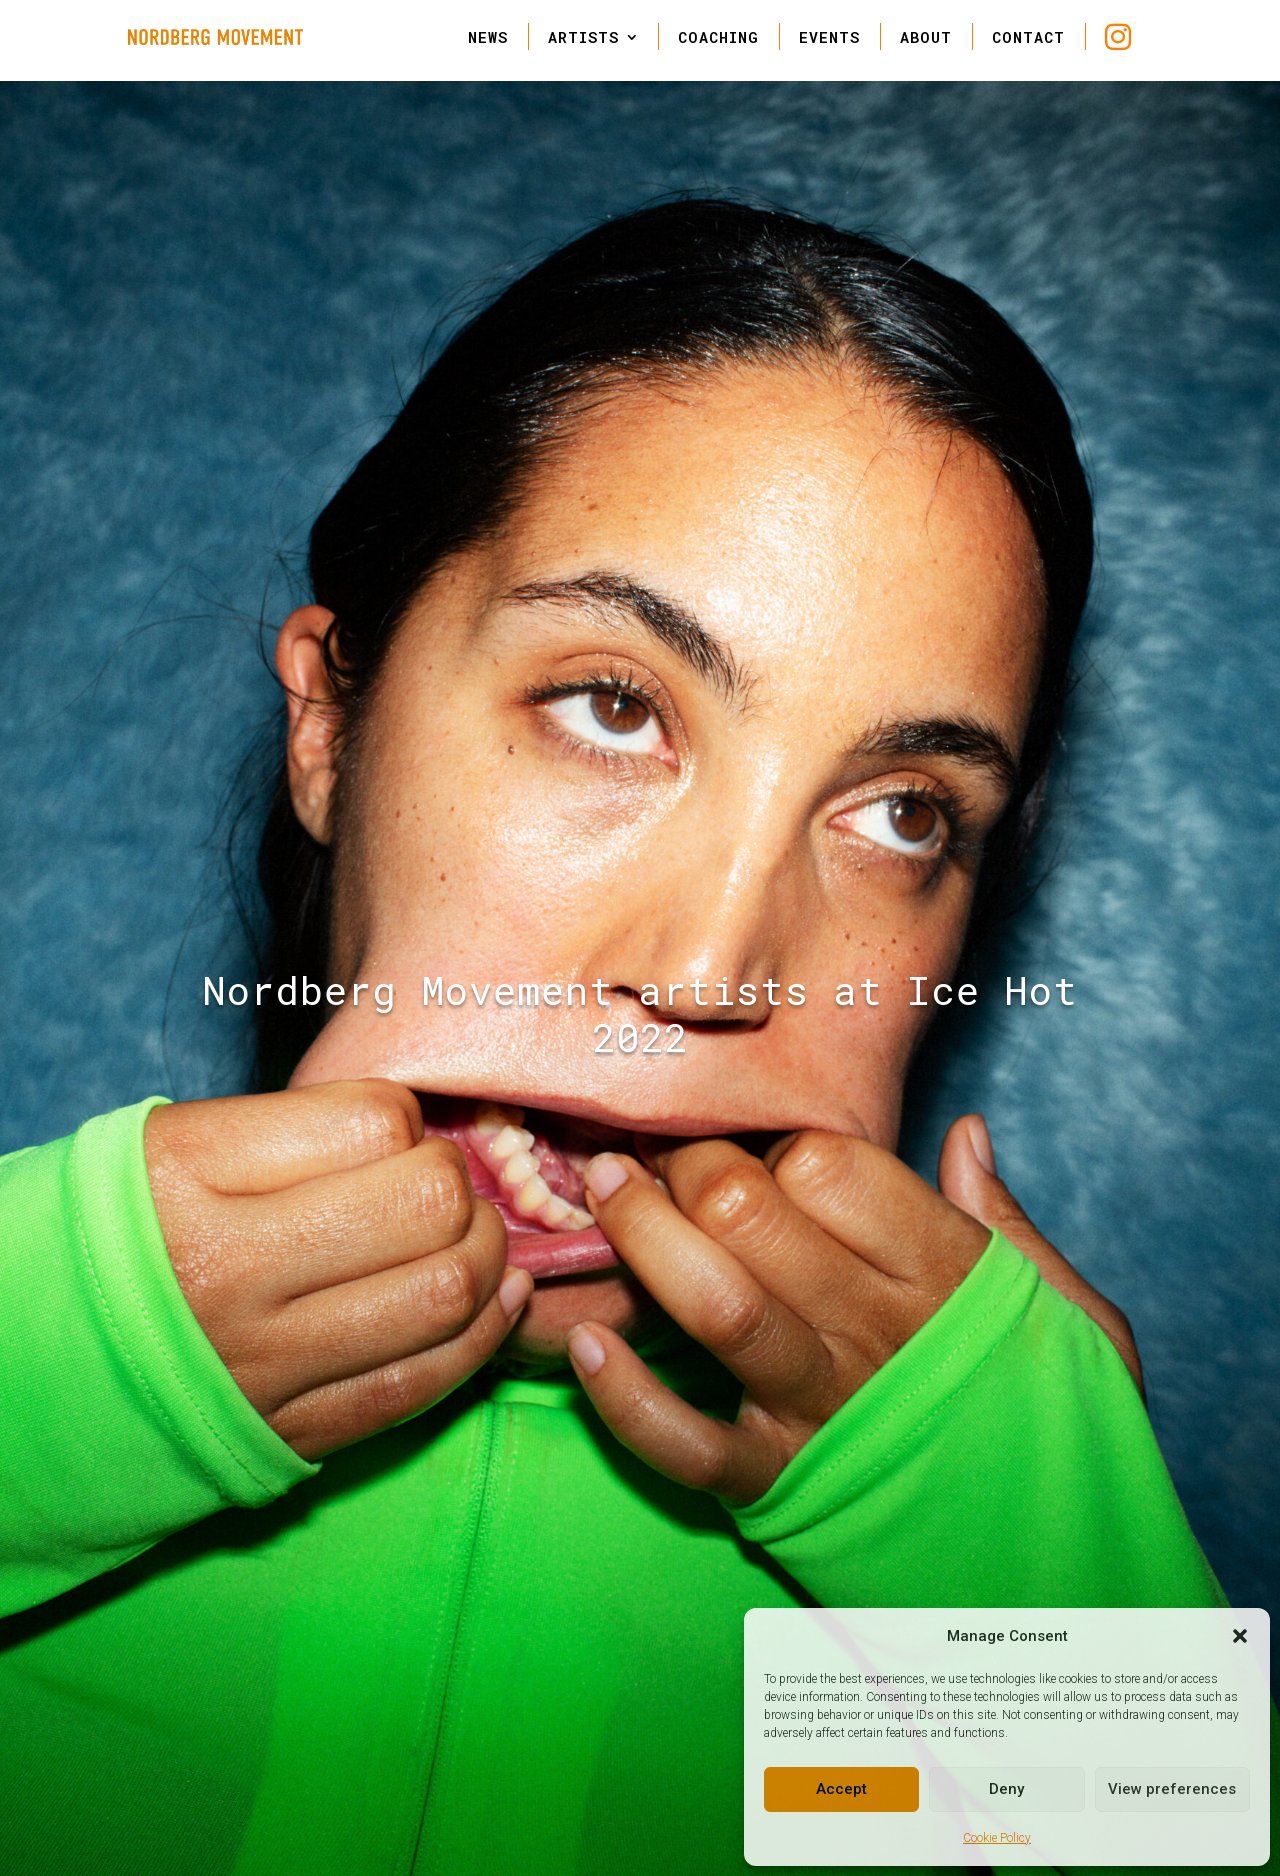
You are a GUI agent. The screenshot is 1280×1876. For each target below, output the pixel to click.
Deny (1006, 1789)
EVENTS (829, 37)
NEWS (488, 37)
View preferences (1172, 1789)
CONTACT (1028, 37)
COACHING (718, 37)
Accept (841, 1789)
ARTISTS (583, 37)
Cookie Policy (997, 1838)
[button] (1240, 1636)
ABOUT (926, 37)
